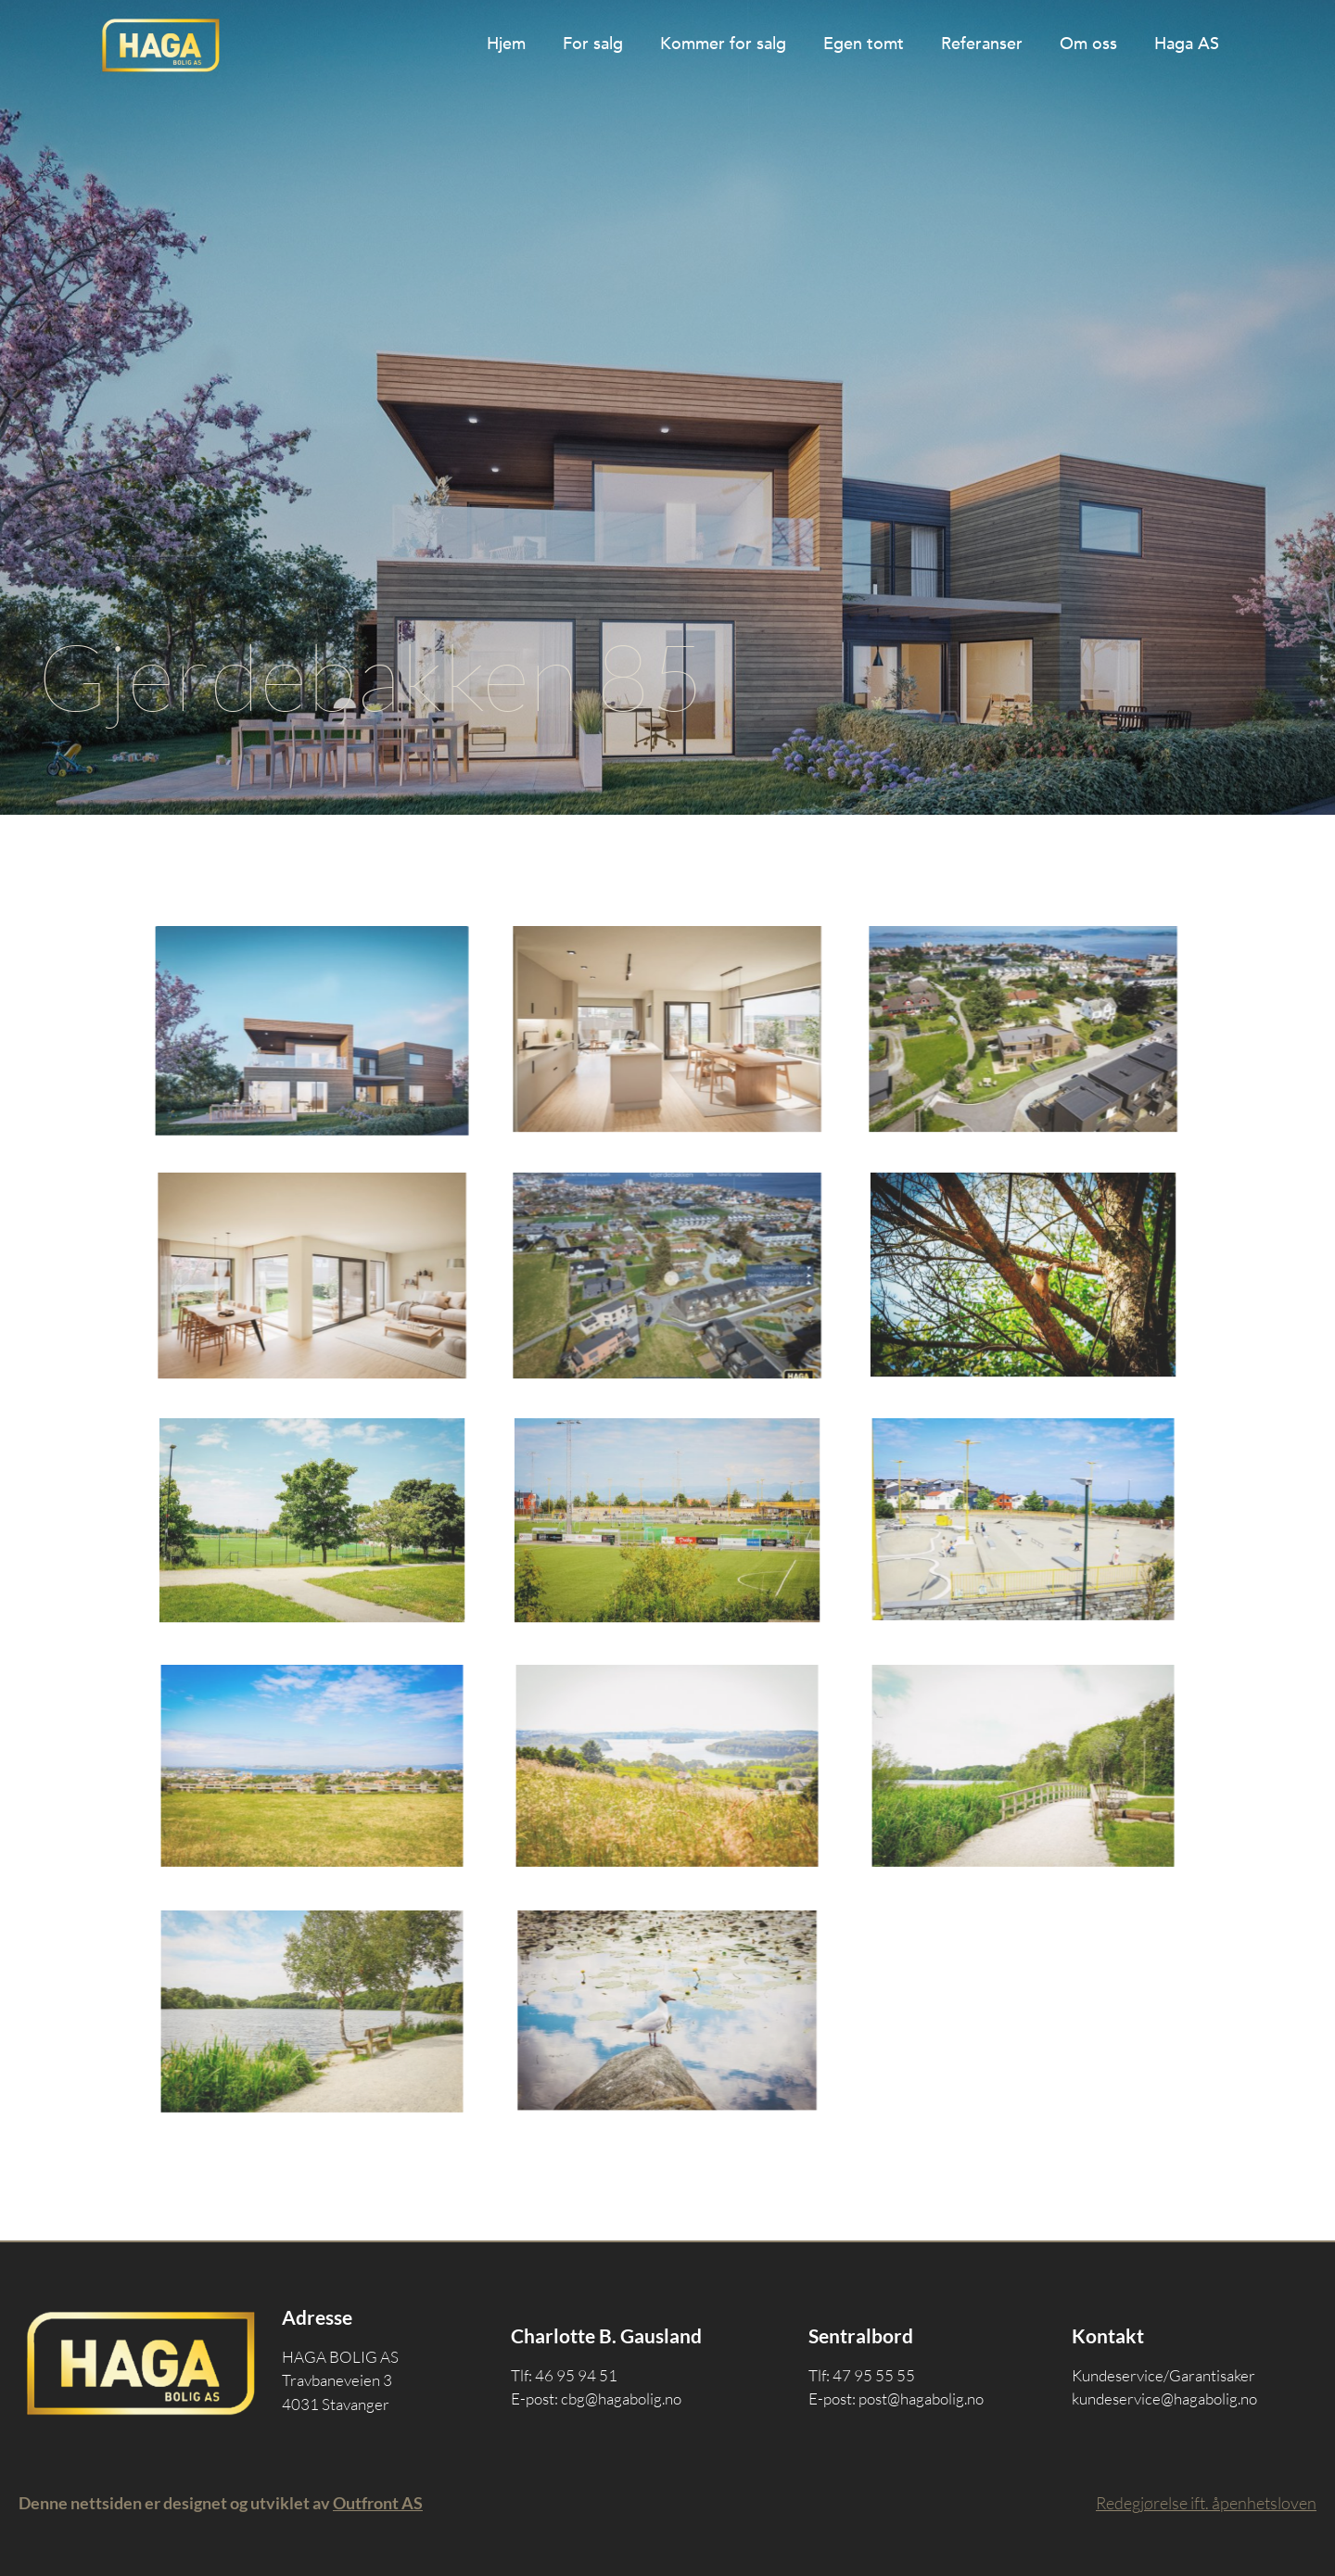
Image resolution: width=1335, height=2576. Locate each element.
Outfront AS (378, 2503)
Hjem (506, 44)
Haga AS (1186, 44)
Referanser (982, 44)
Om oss (1088, 44)
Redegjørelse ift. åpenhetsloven (1206, 2503)
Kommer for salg (723, 44)
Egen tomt (863, 44)
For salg (593, 44)
